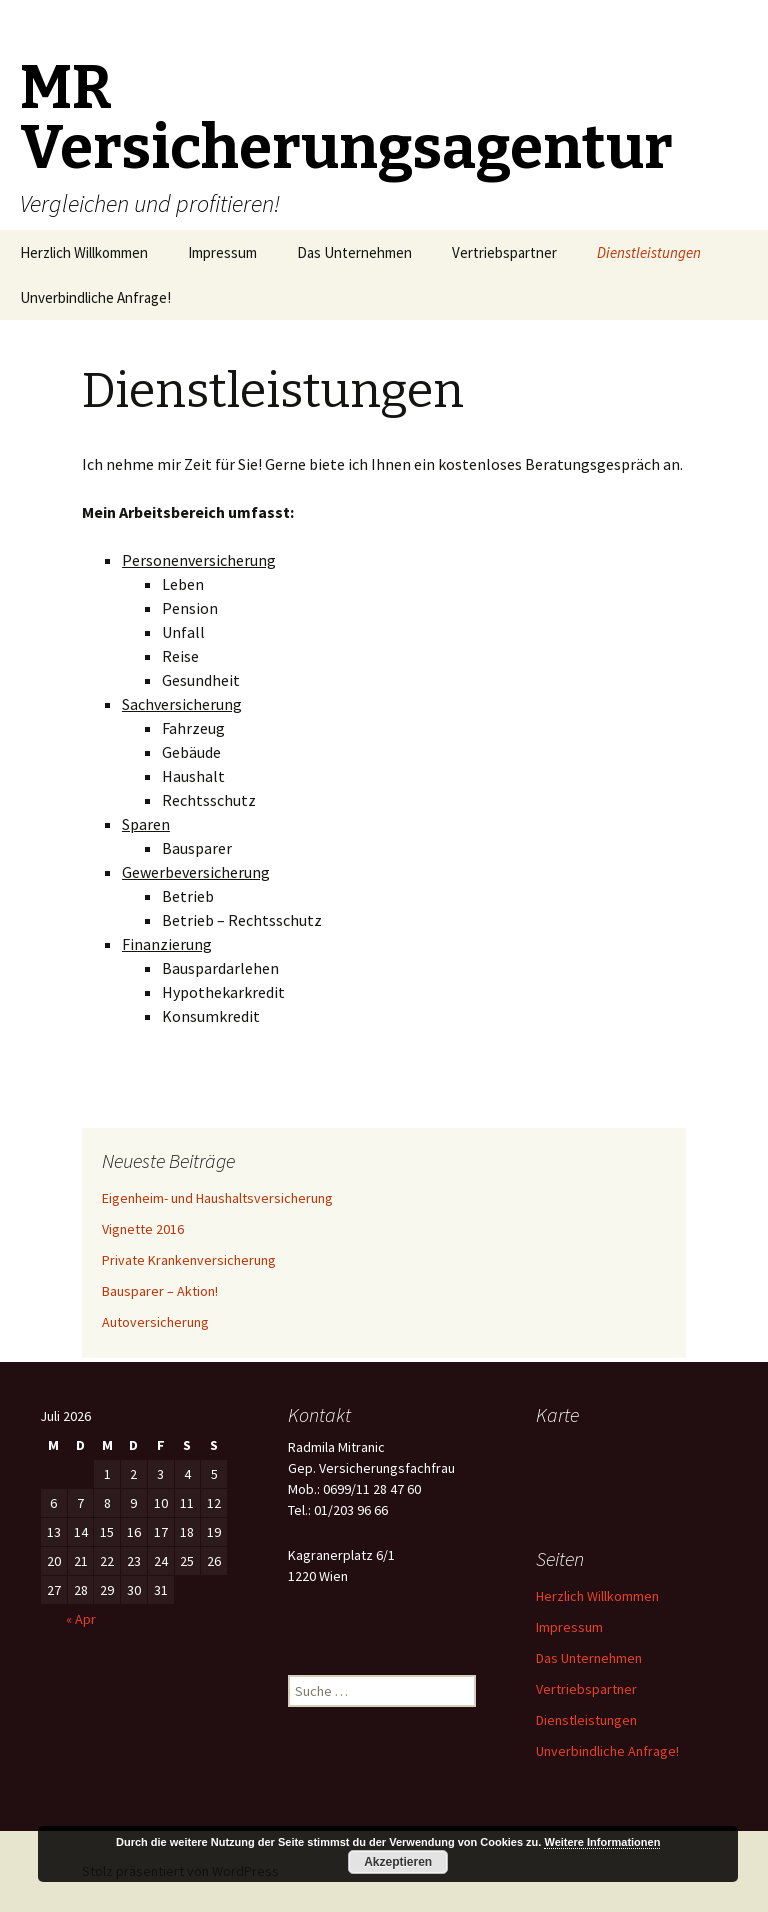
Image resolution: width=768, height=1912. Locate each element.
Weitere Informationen (602, 1842)
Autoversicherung (155, 1322)
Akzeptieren (398, 1862)
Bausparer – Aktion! (160, 1291)
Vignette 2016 (143, 1229)
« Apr (81, 1619)
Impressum (222, 252)
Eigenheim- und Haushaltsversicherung (217, 1198)
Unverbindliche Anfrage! (95, 297)
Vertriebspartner (504, 252)
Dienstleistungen (649, 252)
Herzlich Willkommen (84, 252)
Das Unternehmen (354, 252)
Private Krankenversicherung (189, 1260)
